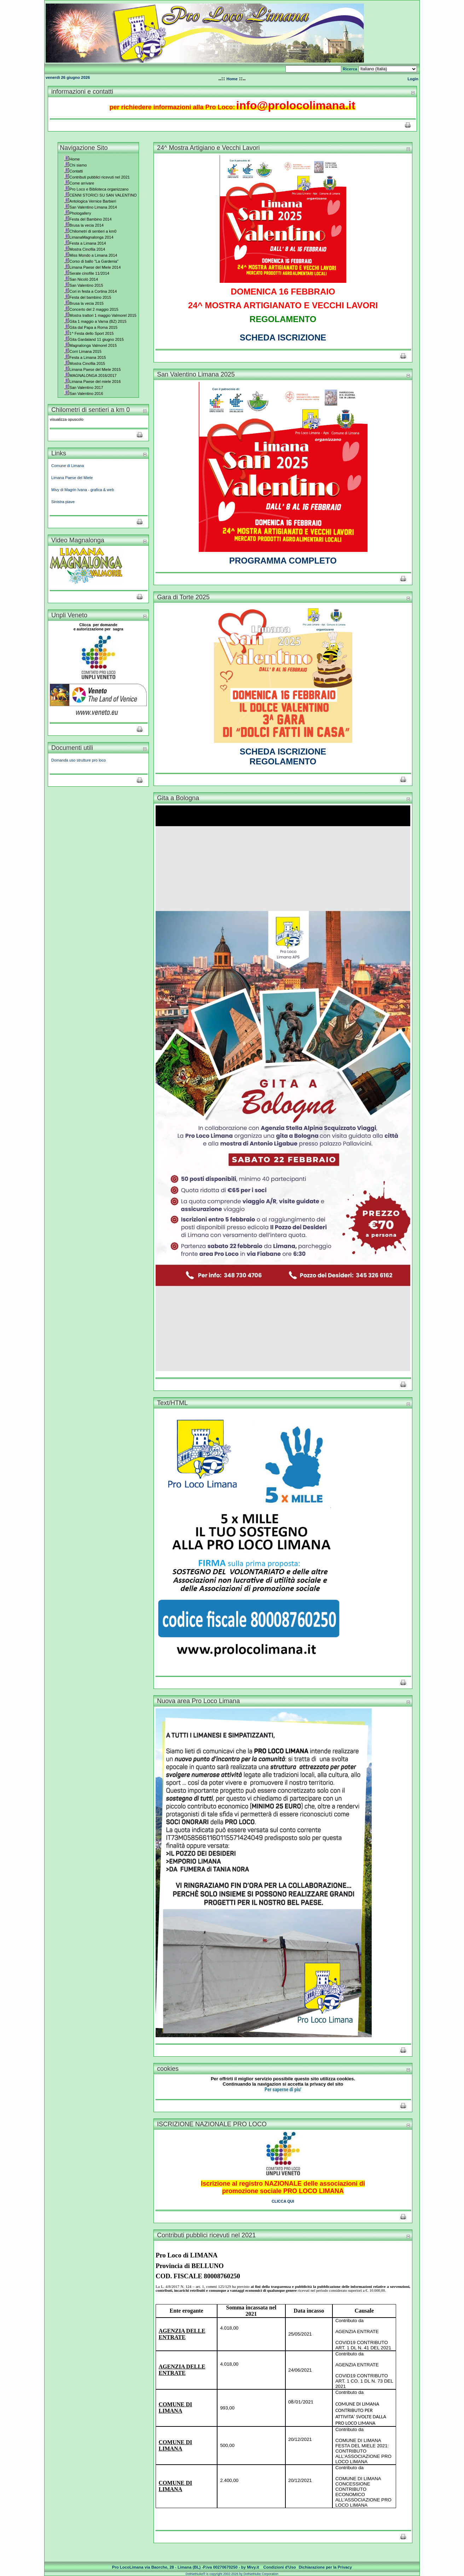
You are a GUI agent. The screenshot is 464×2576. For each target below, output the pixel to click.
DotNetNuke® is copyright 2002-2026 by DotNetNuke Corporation (232, 2574)
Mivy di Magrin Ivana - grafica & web (82, 490)
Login (412, 79)
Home (231, 79)
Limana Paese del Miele (72, 478)
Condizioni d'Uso (279, 2567)
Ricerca (350, 69)
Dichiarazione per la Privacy (325, 2567)
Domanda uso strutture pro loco (78, 760)
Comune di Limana (67, 466)
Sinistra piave (63, 502)
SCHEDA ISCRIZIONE (283, 337)
